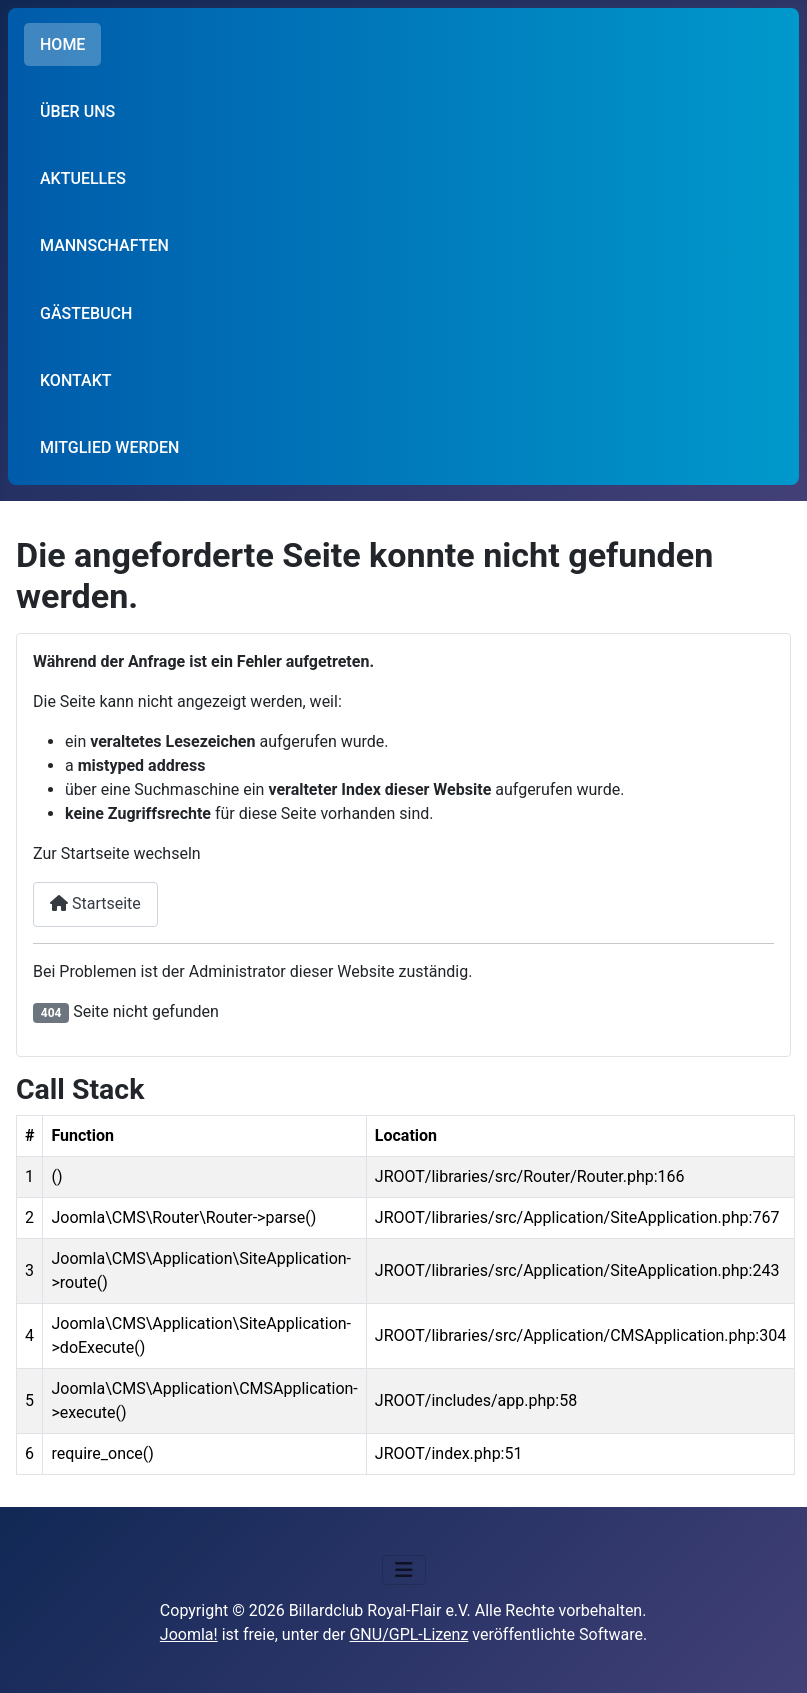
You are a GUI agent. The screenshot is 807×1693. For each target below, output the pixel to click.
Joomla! (189, 1634)
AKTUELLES (83, 178)
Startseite (95, 903)
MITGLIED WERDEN (109, 447)
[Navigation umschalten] (404, 1570)
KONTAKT (76, 380)
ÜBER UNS (77, 111)
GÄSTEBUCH (86, 313)
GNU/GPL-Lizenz (408, 1634)
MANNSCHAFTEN (104, 245)
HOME (62, 44)
